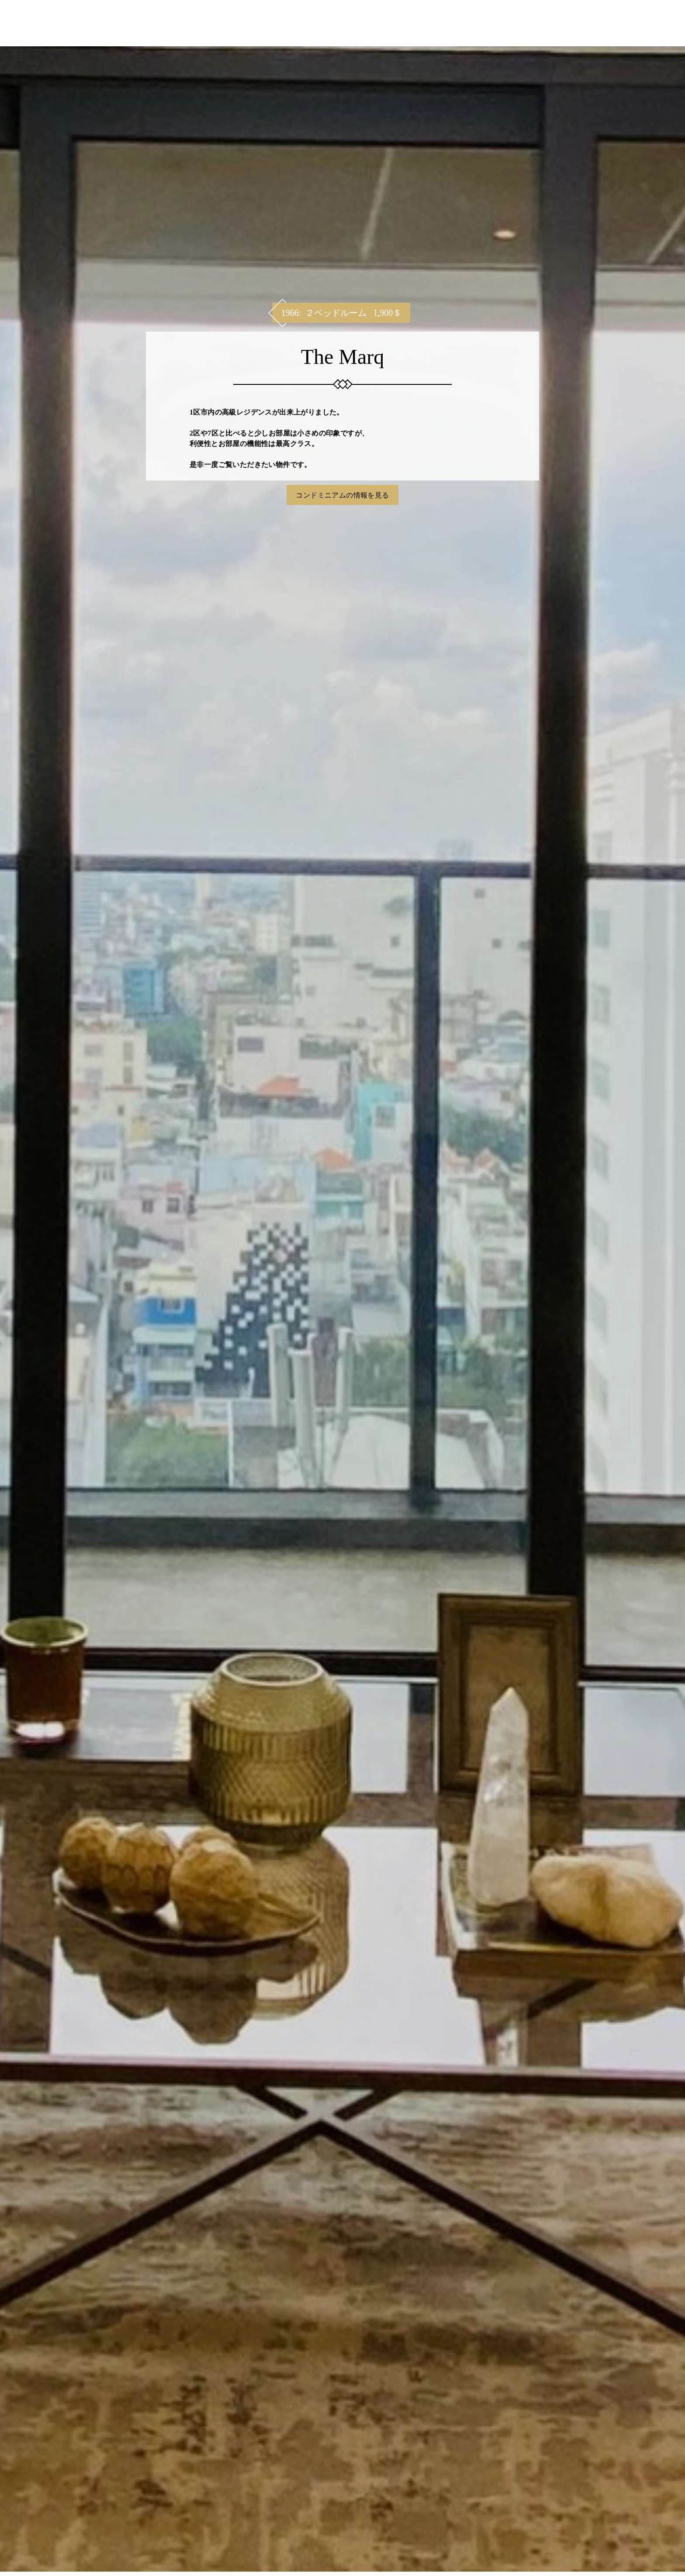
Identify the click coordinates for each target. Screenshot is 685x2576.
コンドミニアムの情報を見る (342, 494)
